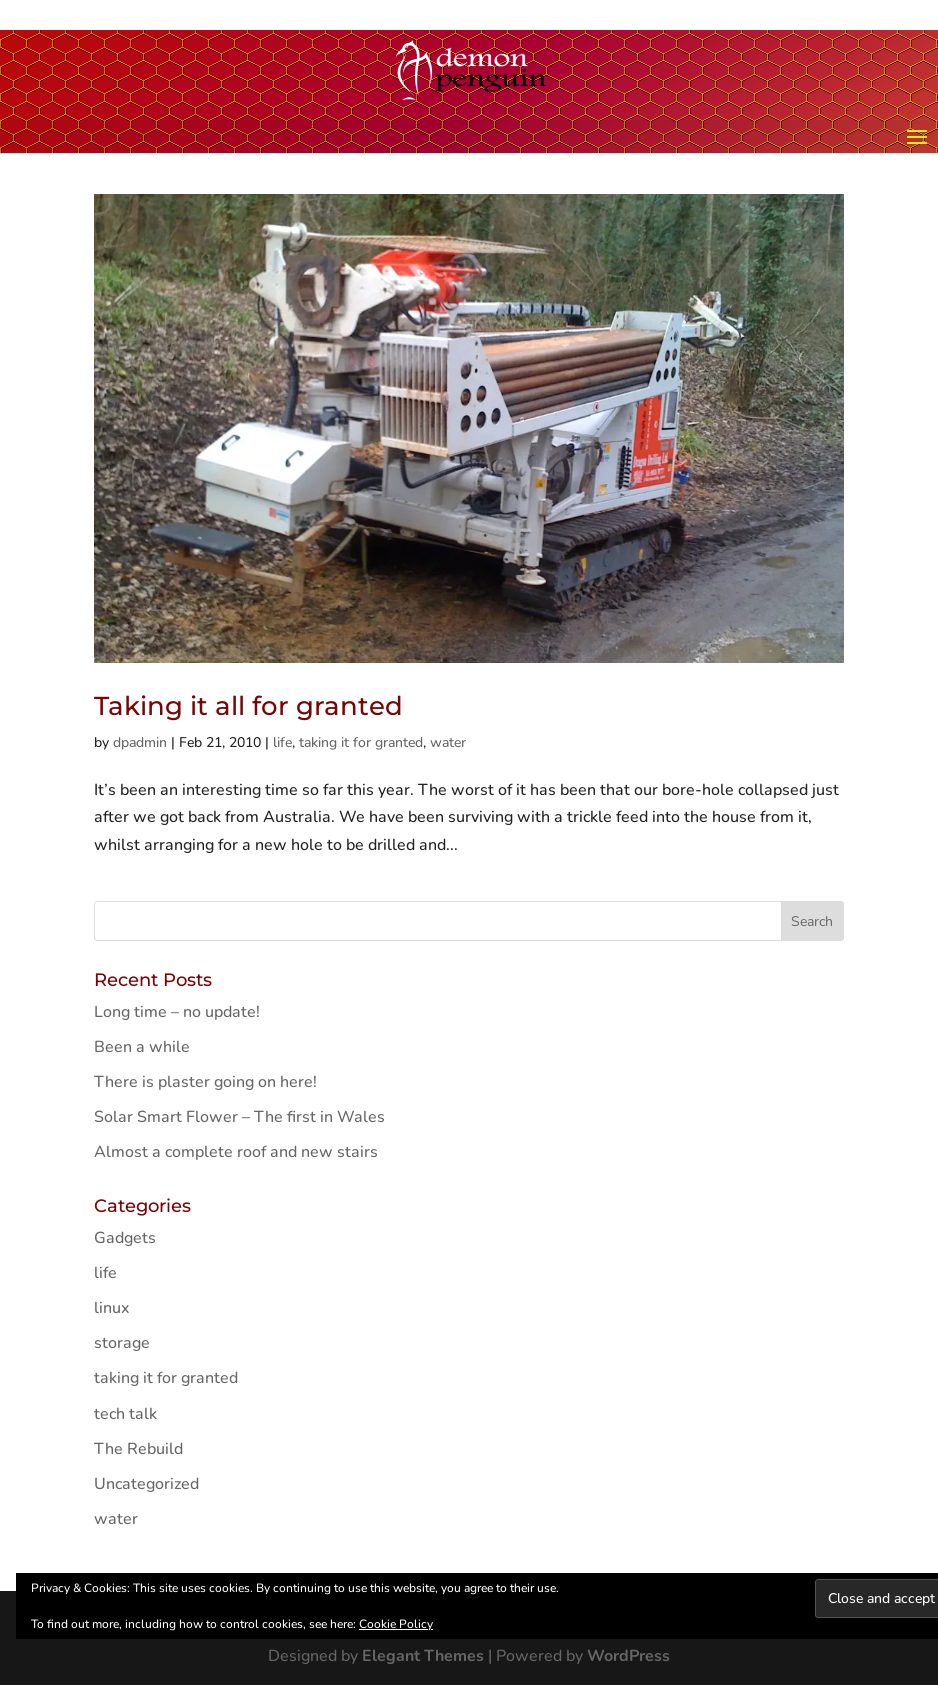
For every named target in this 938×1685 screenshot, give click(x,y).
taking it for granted (361, 742)
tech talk (125, 1414)
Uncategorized (146, 1484)
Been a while (142, 1047)
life (282, 742)
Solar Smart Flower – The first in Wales (239, 1117)
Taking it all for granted (248, 706)
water (448, 742)
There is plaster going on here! (205, 1082)
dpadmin (140, 742)
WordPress (628, 1656)
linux (111, 1308)
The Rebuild (138, 1449)
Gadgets (125, 1238)
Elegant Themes (423, 1656)
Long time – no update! (177, 1012)
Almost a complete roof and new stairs (236, 1152)
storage (122, 1343)
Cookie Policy (396, 1624)
